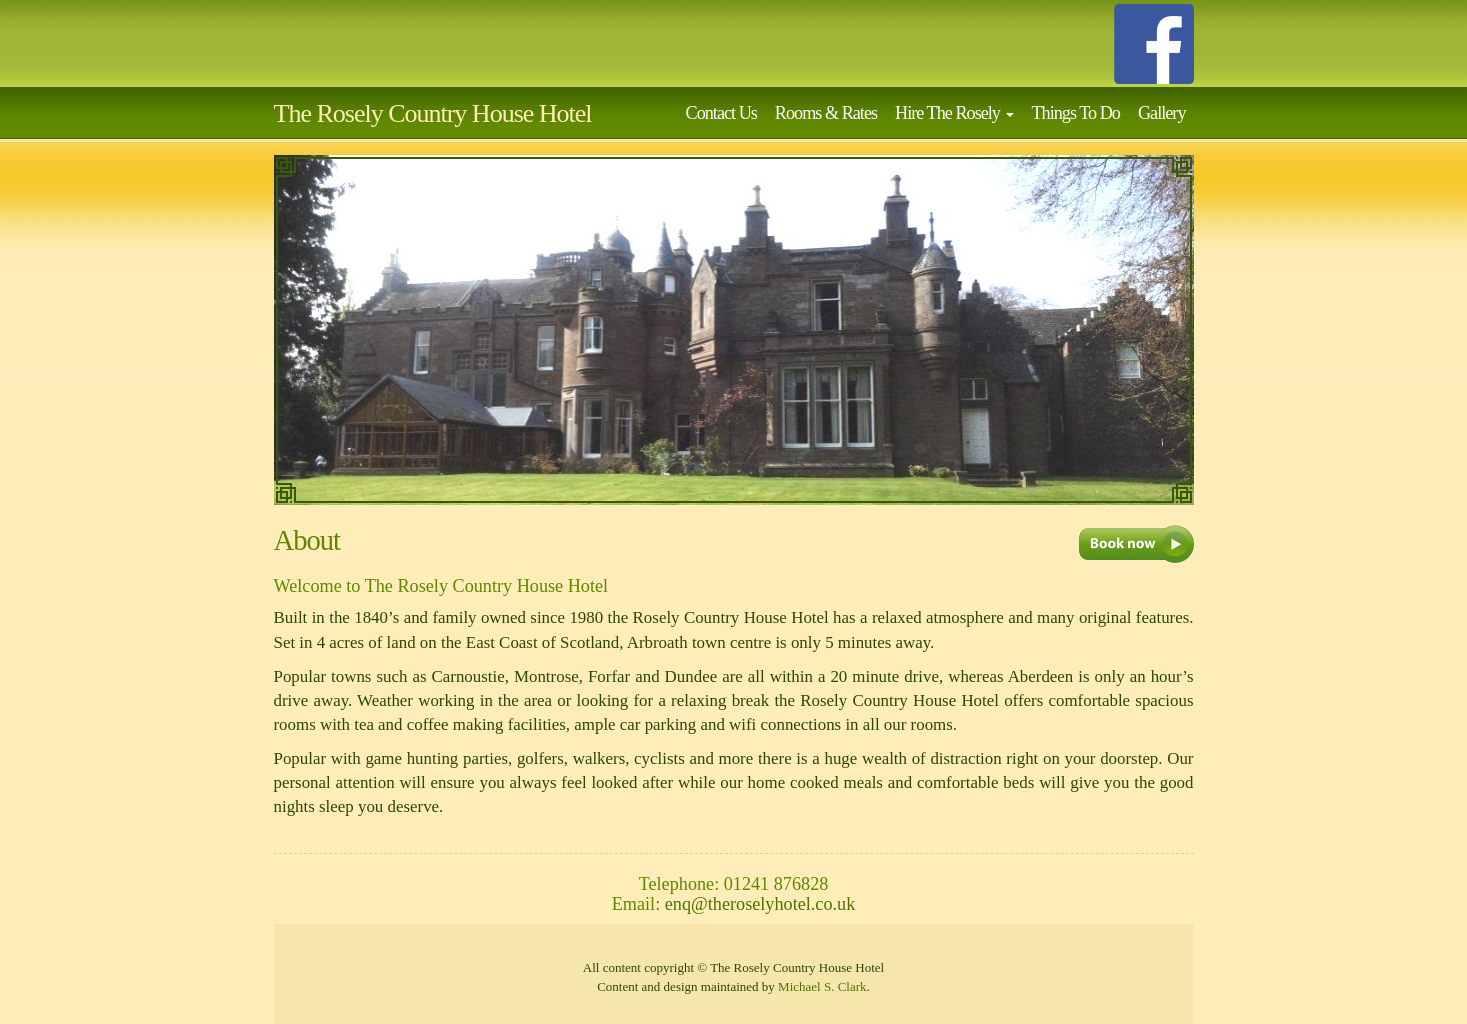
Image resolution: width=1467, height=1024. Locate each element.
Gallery (1162, 113)
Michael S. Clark (822, 986)
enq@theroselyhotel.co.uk (760, 904)
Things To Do (1076, 113)
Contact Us (721, 113)
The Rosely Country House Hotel (433, 113)
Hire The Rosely (954, 113)
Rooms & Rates (826, 113)
